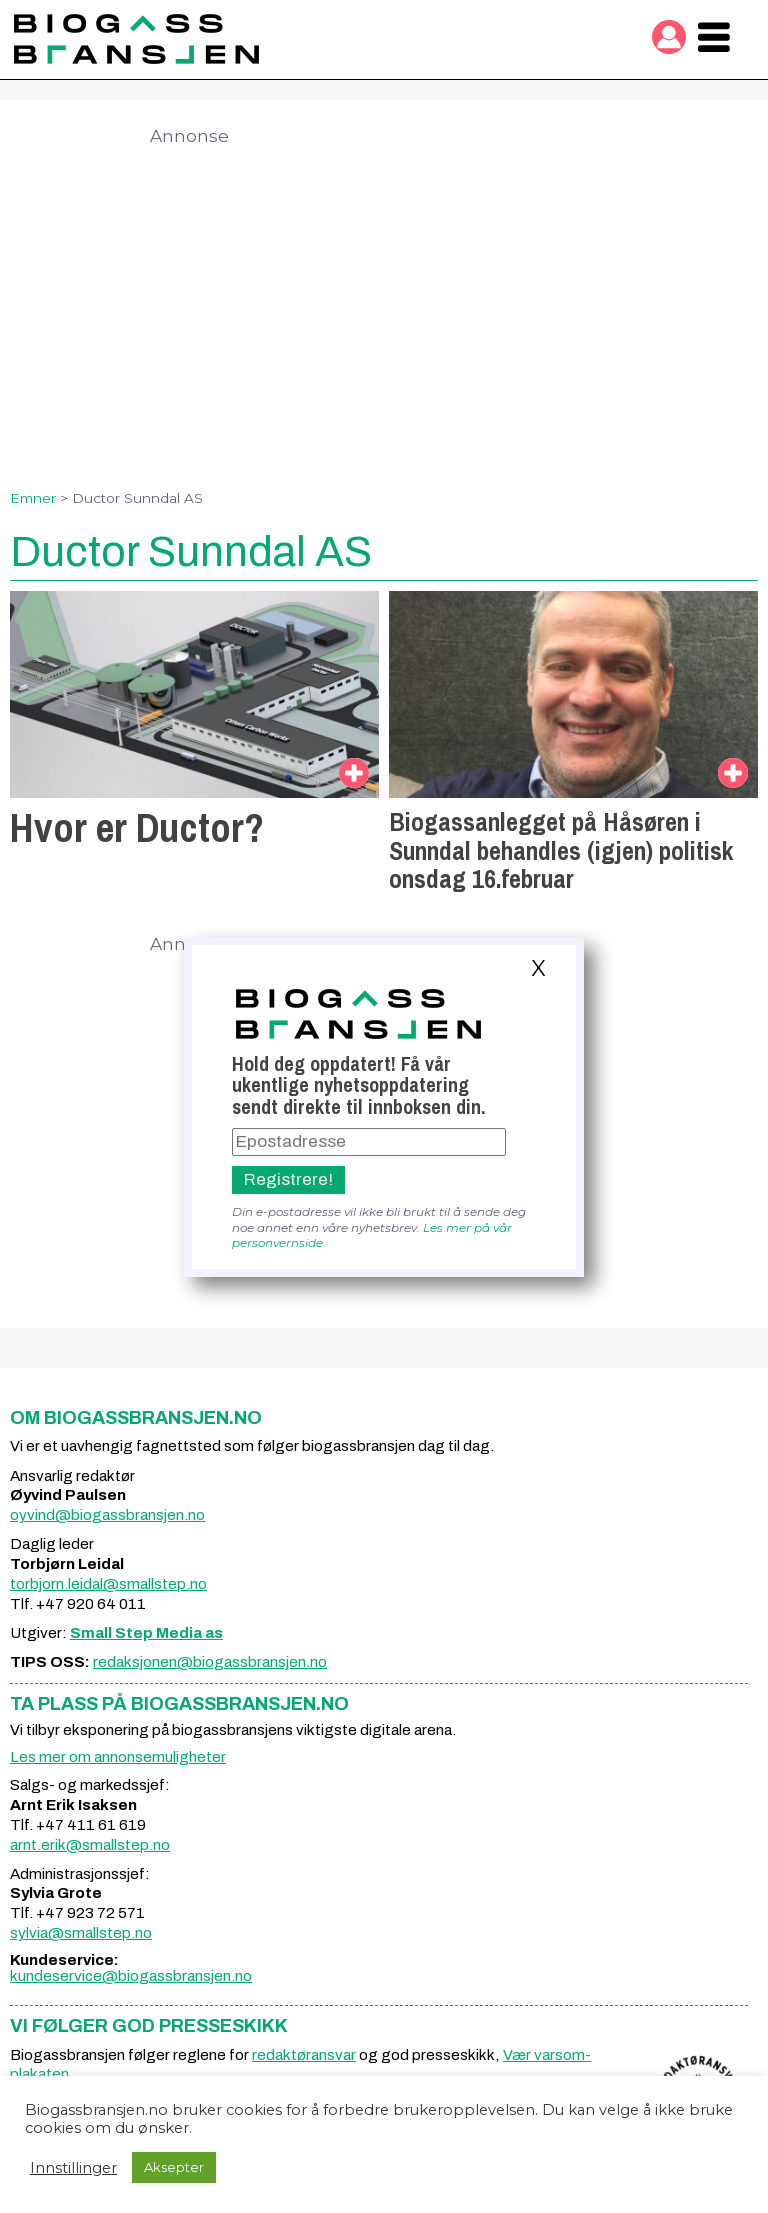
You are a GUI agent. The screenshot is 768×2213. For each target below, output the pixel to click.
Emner (33, 498)
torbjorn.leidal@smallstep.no (108, 1584)
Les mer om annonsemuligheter (118, 1757)
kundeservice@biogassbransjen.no (131, 1976)
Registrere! (288, 1179)
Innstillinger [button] (73, 2168)
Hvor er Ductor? (137, 827)
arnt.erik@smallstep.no (90, 1845)
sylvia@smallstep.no (81, 1933)
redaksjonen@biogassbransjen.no (210, 1662)
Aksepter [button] (174, 2167)
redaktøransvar (304, 2055)
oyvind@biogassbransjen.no (107, 1515)
